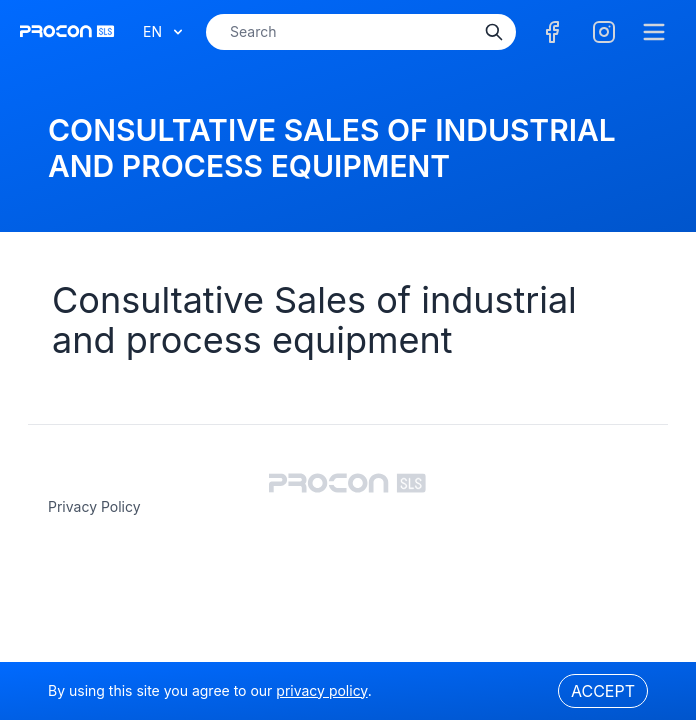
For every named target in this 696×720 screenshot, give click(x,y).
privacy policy (94, 506)
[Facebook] (552, 32)
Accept (603, 691)
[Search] (494, 32)
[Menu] (654, 32)
